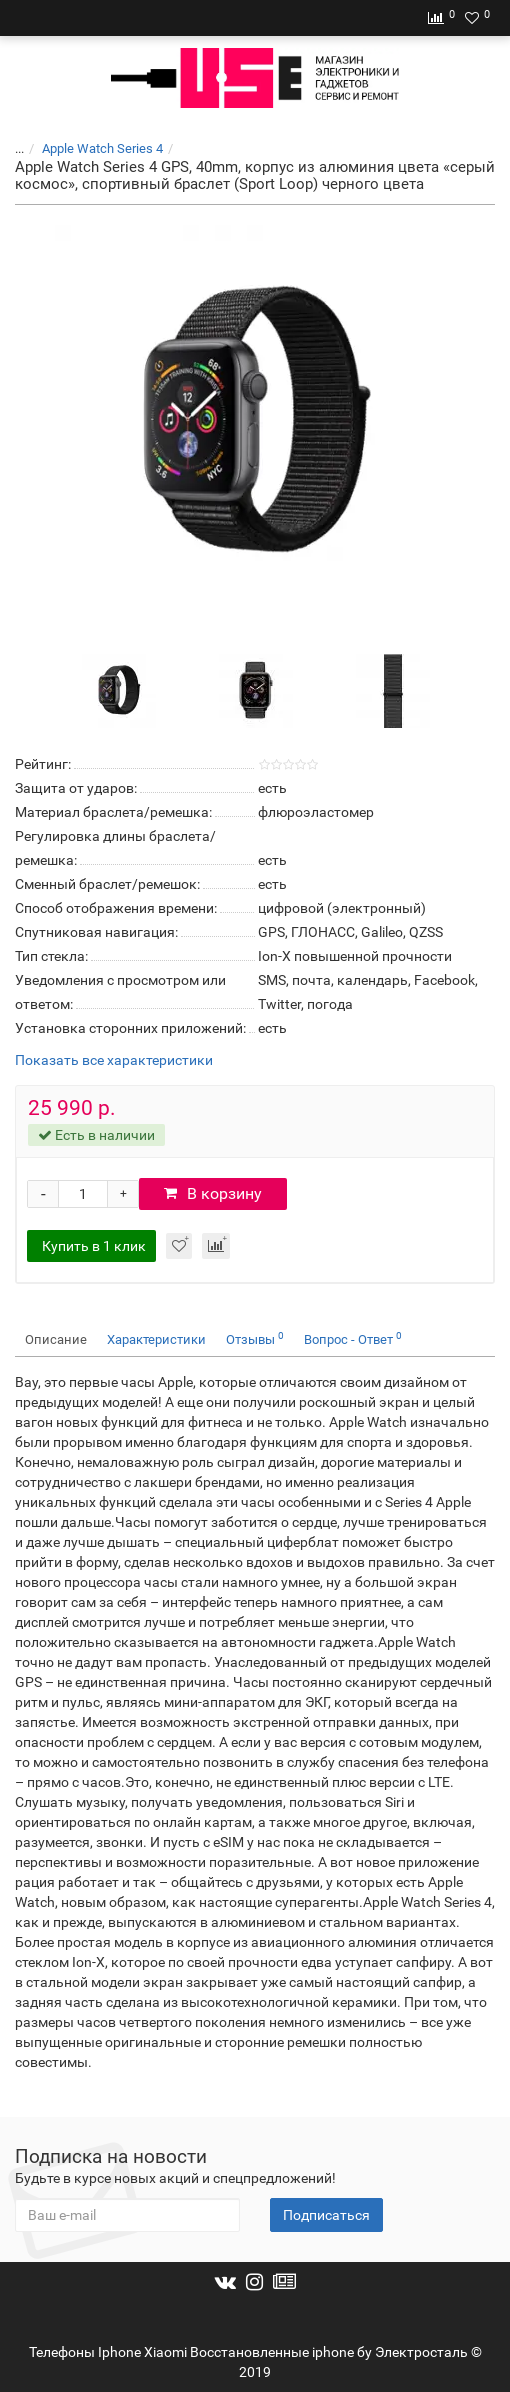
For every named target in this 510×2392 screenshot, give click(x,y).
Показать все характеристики (114, 1060)
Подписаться (326, 2215)
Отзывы (255, 1338)
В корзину (213, 1193)
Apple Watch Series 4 (102, 148)
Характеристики (156, 1339)
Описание (56, 1339)
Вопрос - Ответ (353, 1338)
